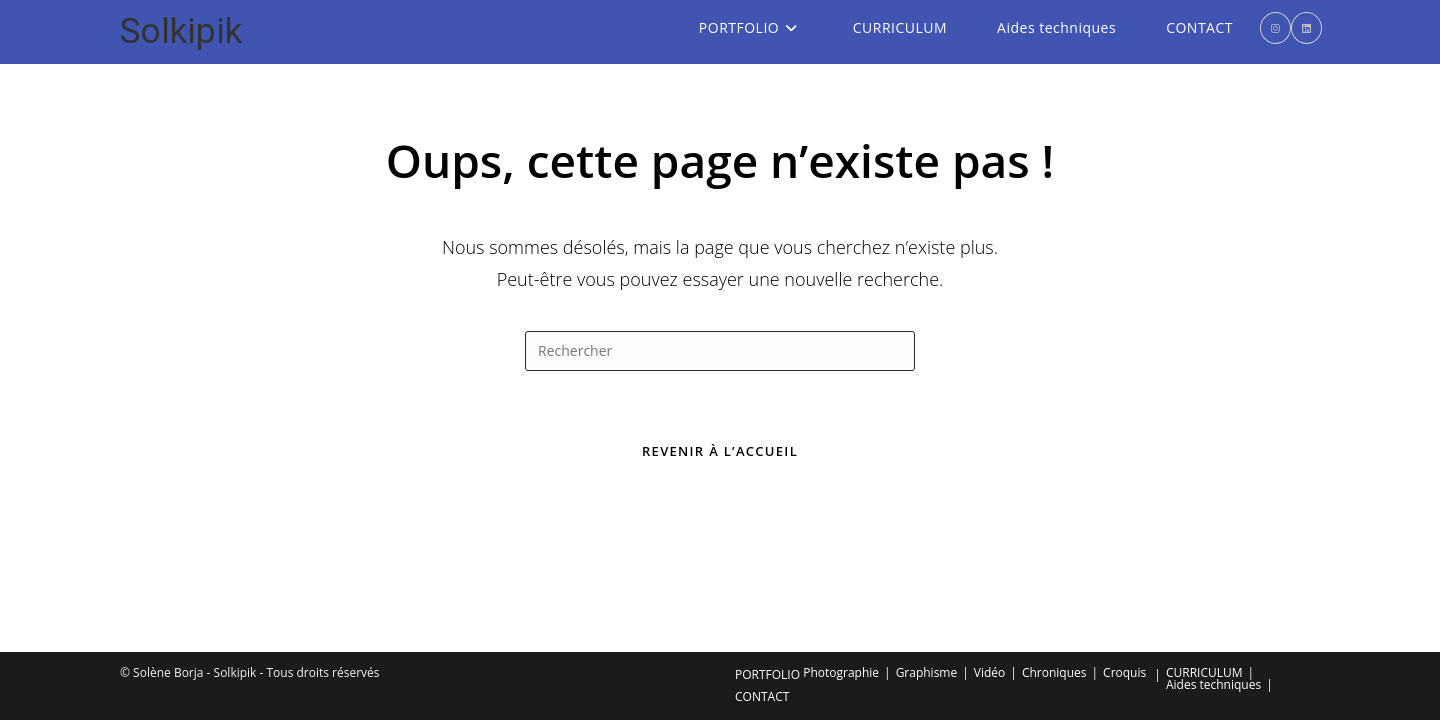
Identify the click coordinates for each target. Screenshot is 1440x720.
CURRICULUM (1204, 542)
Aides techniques (1213, 554)
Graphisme (927, 542)
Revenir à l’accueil (720, 451)
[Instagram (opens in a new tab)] (1275, 28)
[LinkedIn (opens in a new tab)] (1306, 28)
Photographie (841, 542)
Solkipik (181, 31)
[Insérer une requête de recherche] (720, 351)
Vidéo (989, 542)
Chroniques (1054, 542)
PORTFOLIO (767, 544)
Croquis (1124, 542)
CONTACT (762, 566)
